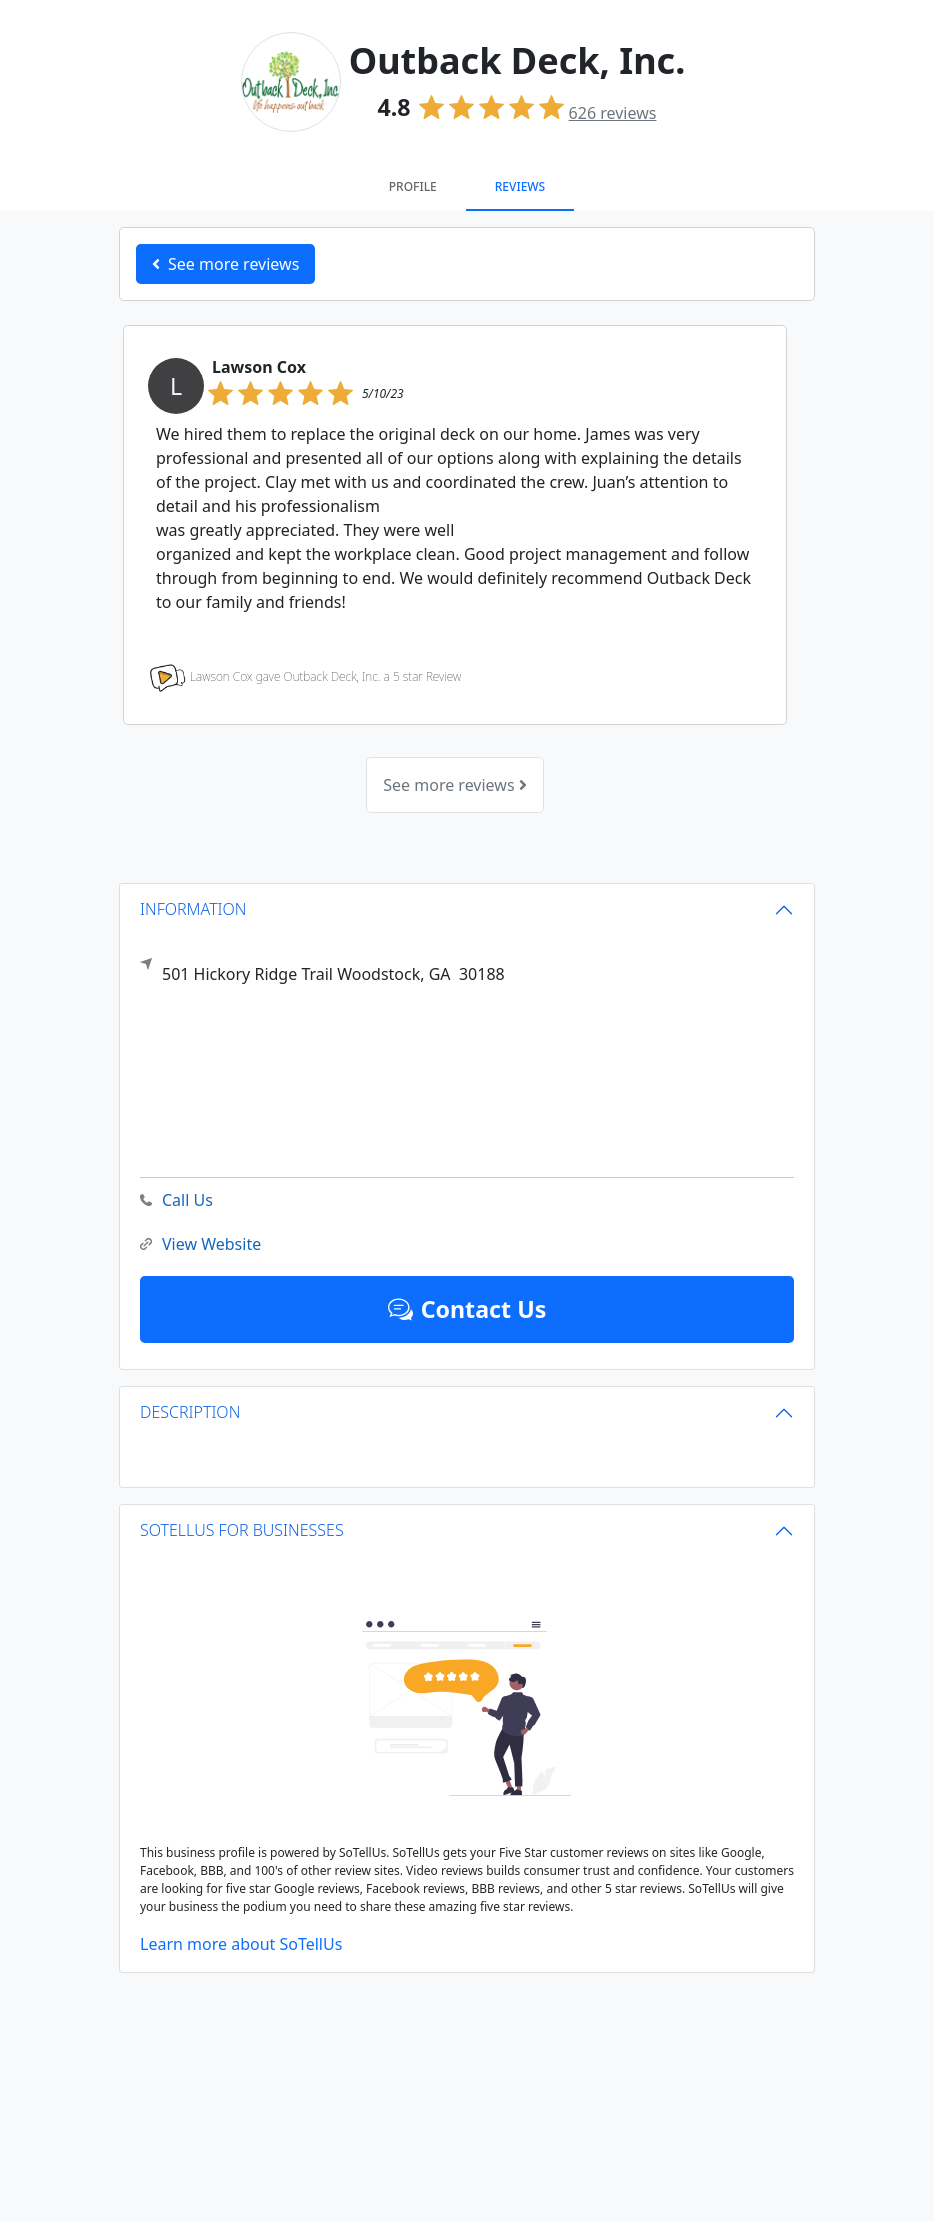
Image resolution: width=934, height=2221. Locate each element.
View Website (200, 1244)
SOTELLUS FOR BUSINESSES (242, 1530)
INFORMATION (193, 909)
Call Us (176, 1200)
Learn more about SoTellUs (241, 1944)
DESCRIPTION (190, 1412)
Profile (413, 186)
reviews (613, 113)
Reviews (520, 186)
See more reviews (454, 785)
